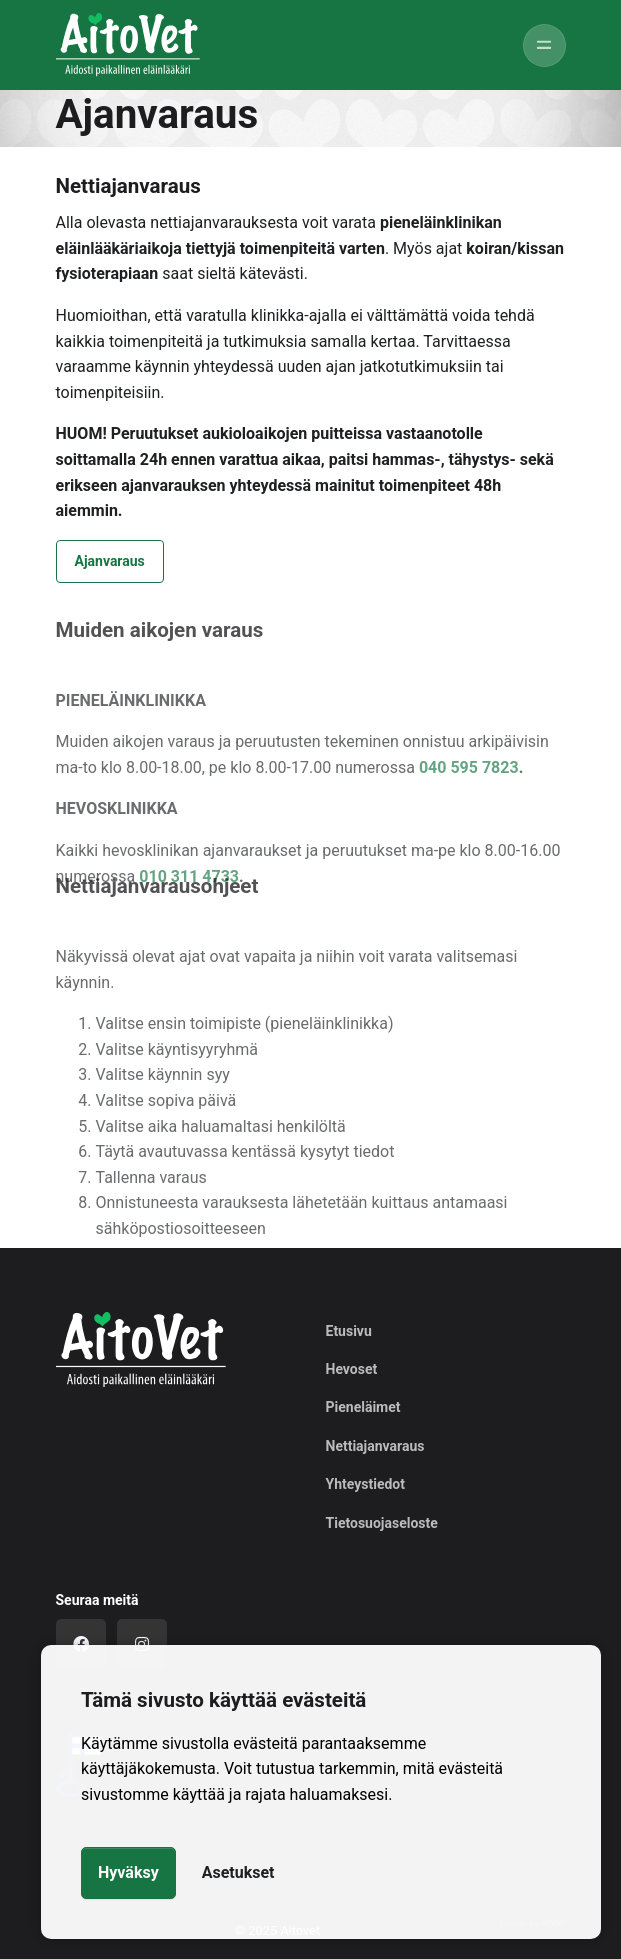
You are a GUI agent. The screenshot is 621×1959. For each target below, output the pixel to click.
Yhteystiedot (365, 1484)
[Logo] (141, 1350)
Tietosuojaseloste (382, 1523)
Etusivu (349, 1331)
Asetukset (238, 1872)
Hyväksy (128, 1872)
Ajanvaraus (110, 561)
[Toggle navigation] (544, 45)
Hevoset (352, 1369)
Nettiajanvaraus (375, 1446)
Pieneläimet (363, 1407)
